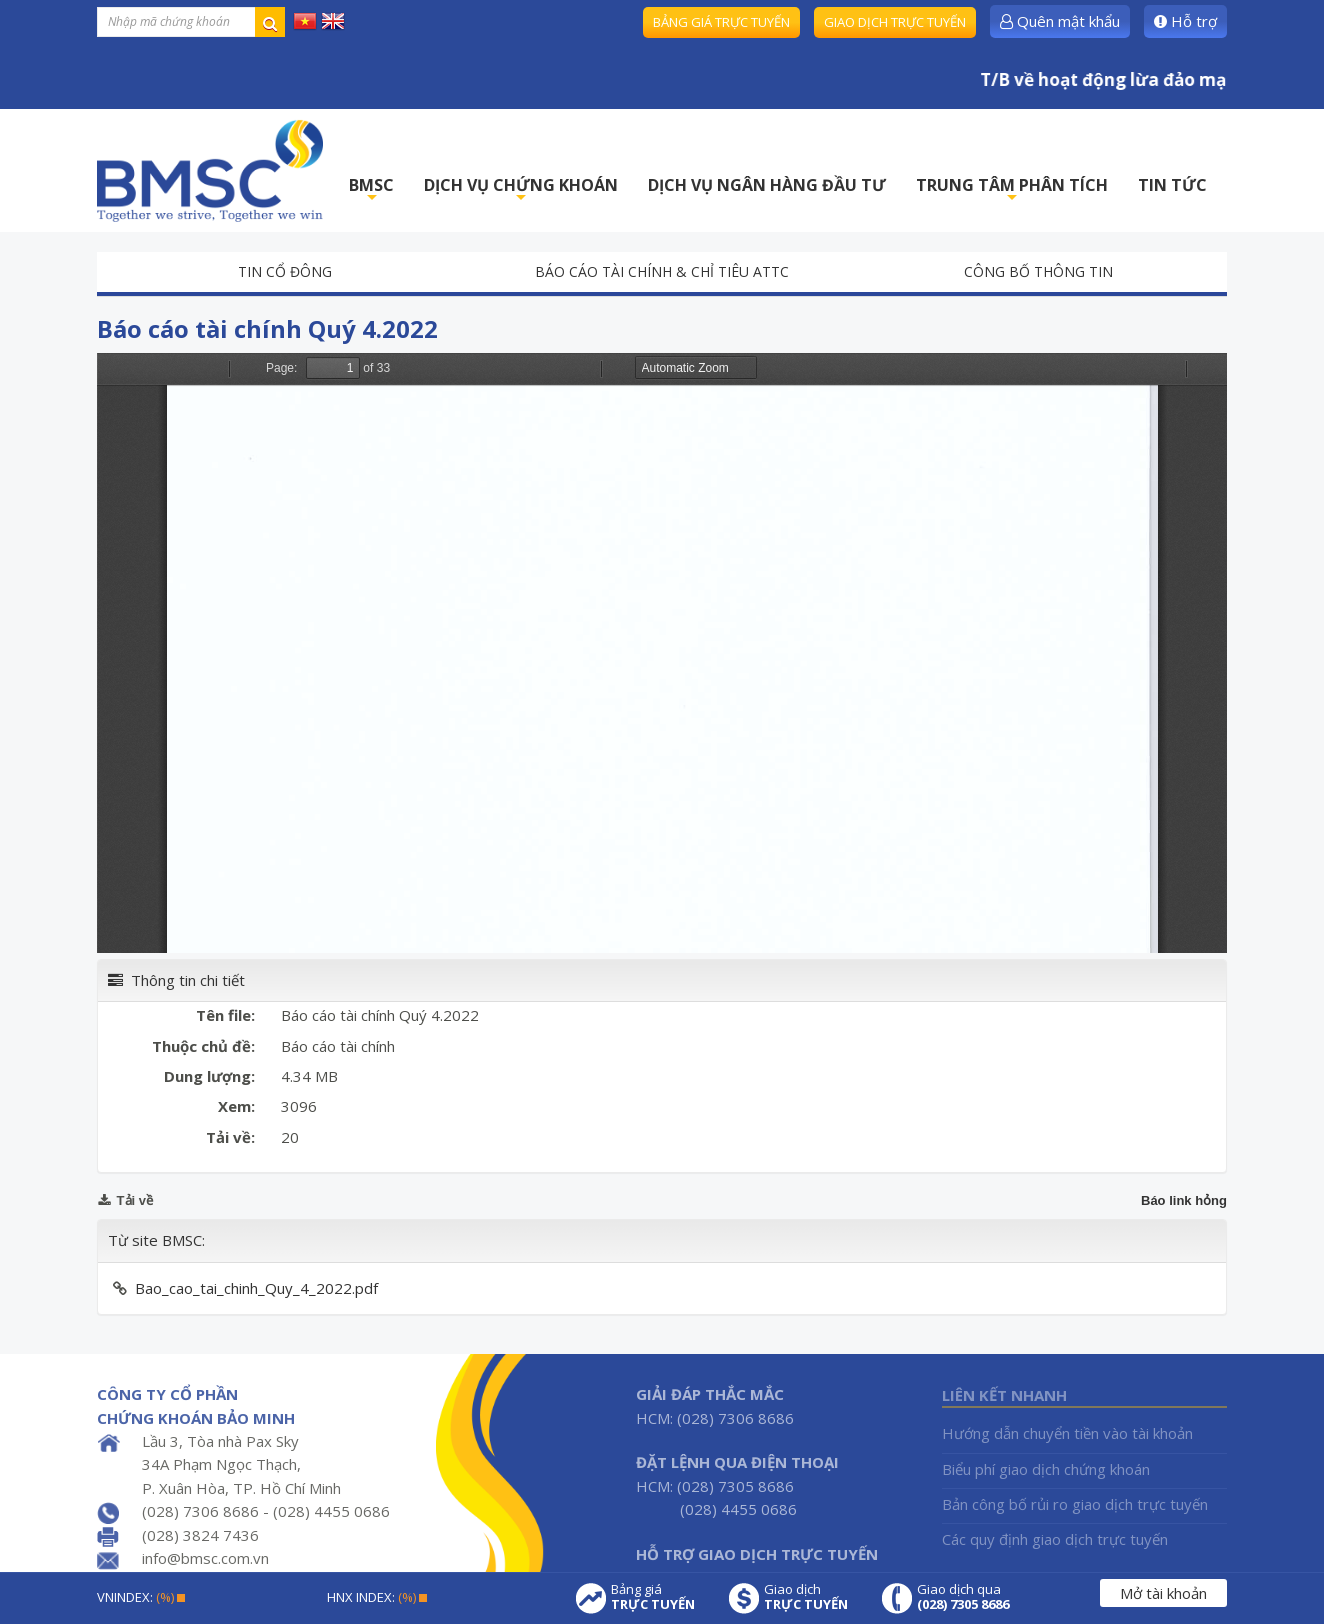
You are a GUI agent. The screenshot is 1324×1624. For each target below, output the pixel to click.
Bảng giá (653, 1597)
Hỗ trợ (1185, 21)
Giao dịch (806, 1597)
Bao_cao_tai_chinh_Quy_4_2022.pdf (256, 1288)
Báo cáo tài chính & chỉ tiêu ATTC (662, 271)
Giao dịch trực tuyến (895, 22)
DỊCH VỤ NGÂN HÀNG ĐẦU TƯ (767, 185)
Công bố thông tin (1038, 271)
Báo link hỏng (1184, 1200)
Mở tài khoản (1163, 1593)
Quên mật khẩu (1060, 21)
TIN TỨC (1172, 185)
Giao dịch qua (963, 1597)
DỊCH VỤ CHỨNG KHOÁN (521, 190)
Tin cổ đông (285, 271)
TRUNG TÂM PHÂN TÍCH (1012, 190)
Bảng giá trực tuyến (721, 22)
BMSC (371, 190)
